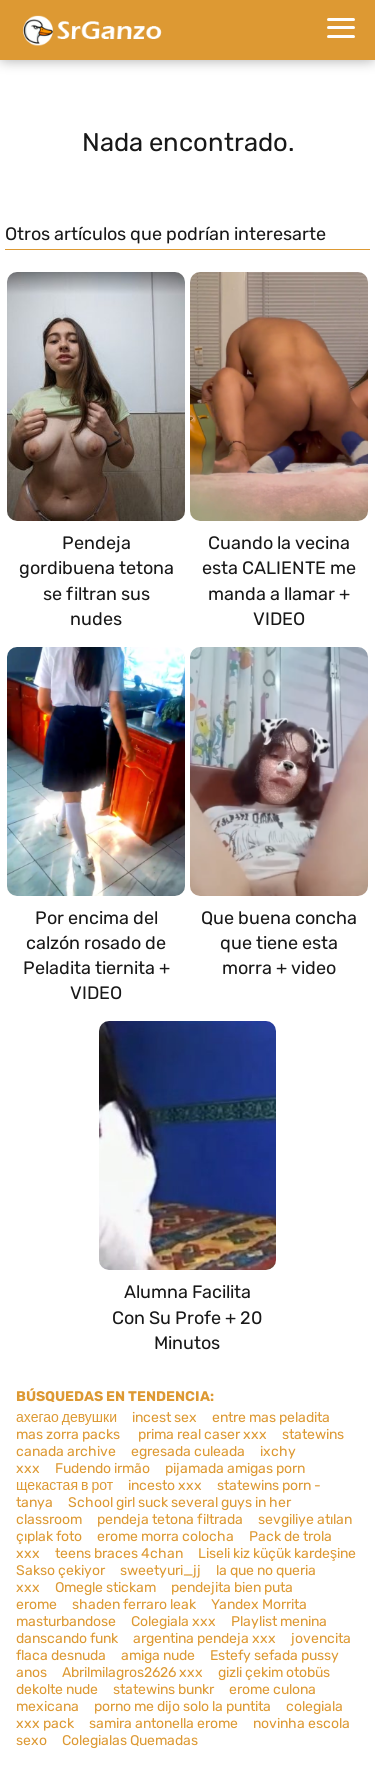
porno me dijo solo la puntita (182, 1706)
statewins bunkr (163, 1689)
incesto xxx (165, 1485)
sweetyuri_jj (160, 1570)
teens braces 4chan (119, 1553)
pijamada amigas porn (235, 1468)
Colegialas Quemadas (130, 1740)
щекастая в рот (64, 1485)
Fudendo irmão (102, 1468)
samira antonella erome (163, 1723)
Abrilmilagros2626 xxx (132, 1672)
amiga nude (158, 1655)
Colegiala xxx (173, 1621)
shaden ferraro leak (134, 1604)
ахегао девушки (66, 1417)
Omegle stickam (105, 1587)
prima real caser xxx (201, 1434)
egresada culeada (188, 1451)
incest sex (164, 1417)
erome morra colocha (165, 1536)
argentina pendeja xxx (204, 1638)
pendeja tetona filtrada (170, 1519)
